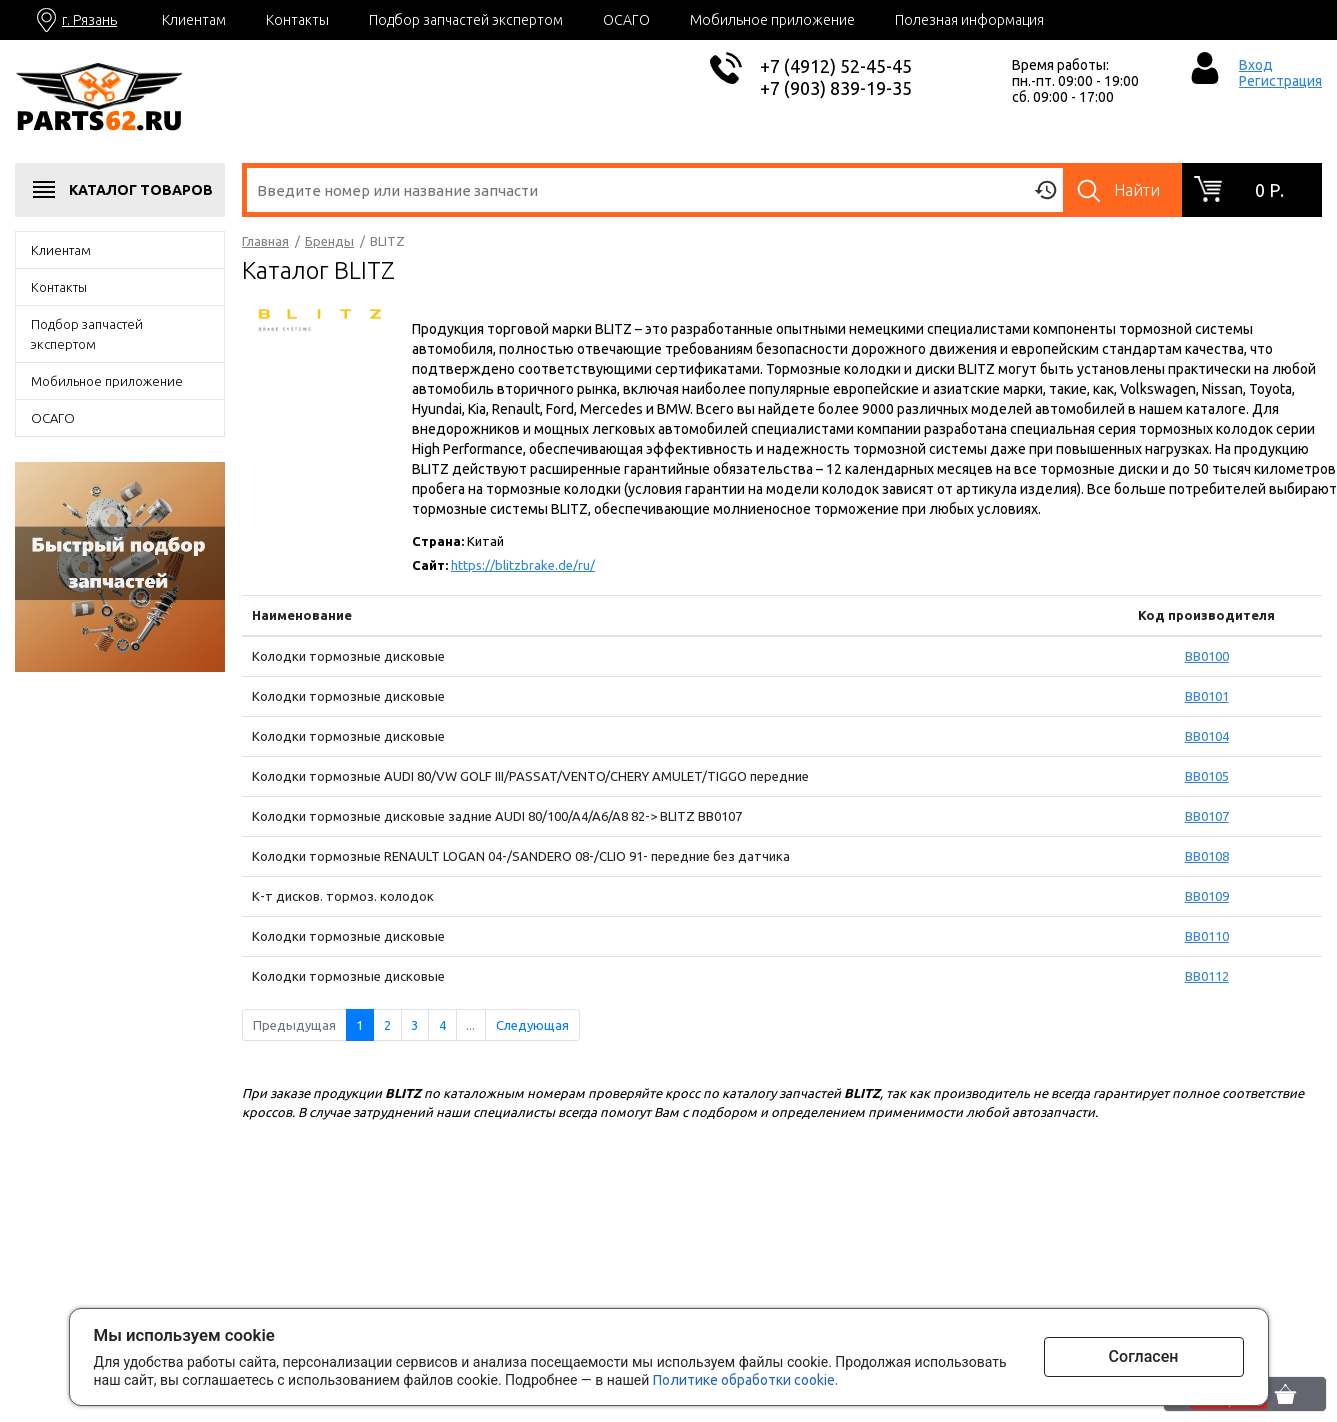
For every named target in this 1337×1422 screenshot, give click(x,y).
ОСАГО (626, 20)
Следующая (532, 1025)
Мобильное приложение (772, 20)
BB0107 (1207, 816)
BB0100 (1207, 656)
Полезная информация (969, 20)
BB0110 (1207, 936)
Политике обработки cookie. (745, 1380)
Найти (1137, 190)
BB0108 (1207, 856)
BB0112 (1207, 976)
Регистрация (1280, 81)
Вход (1256, 65)
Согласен (1144, 1356)
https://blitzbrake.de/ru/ (523, 565)
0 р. (1269, 190)
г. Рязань (89, 20)
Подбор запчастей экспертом (466, 20)
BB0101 (1207, 696)
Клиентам (194, 20)
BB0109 (1207, 896)
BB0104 (1207, 736)
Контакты (297, 20)
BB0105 (1207, 776)
